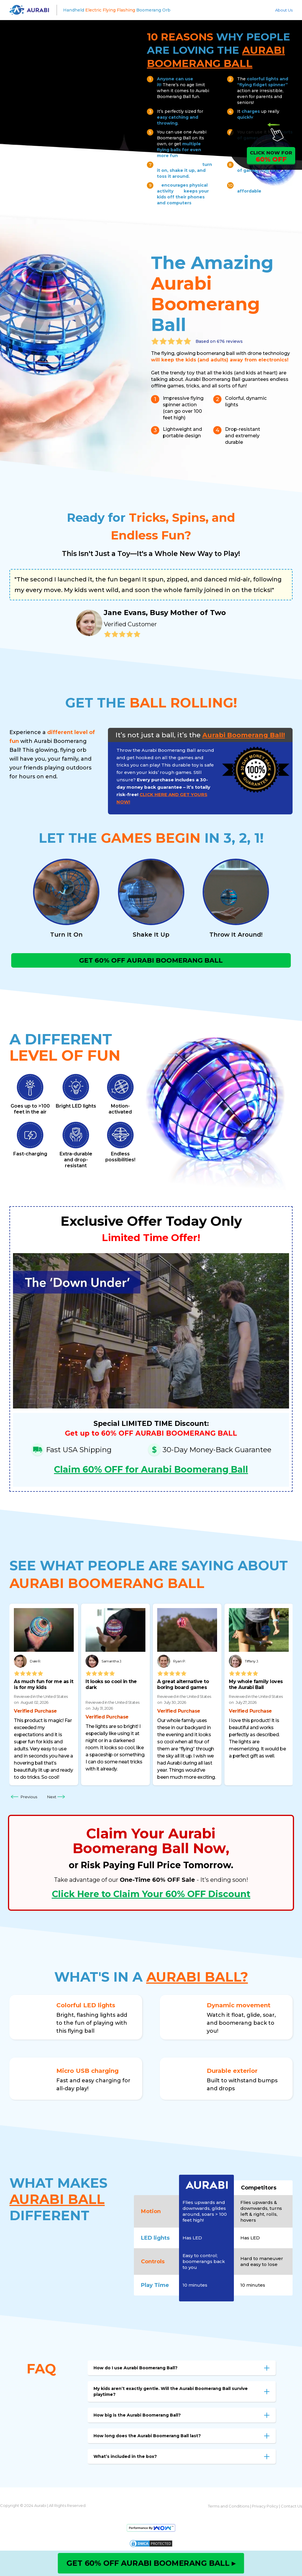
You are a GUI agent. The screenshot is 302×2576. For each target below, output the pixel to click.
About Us (284, 10)
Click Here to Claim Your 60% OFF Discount (151, 1897)
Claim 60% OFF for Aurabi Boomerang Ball (151, 1473)
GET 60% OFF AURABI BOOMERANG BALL (151, 962)
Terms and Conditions (228, 2509)
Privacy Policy (264, 2509)
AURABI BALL (57, 2202)
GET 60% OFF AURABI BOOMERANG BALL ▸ (151, 2563)
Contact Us (291, 2509)
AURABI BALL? (197, 1980)
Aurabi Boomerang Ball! (243, 735)
